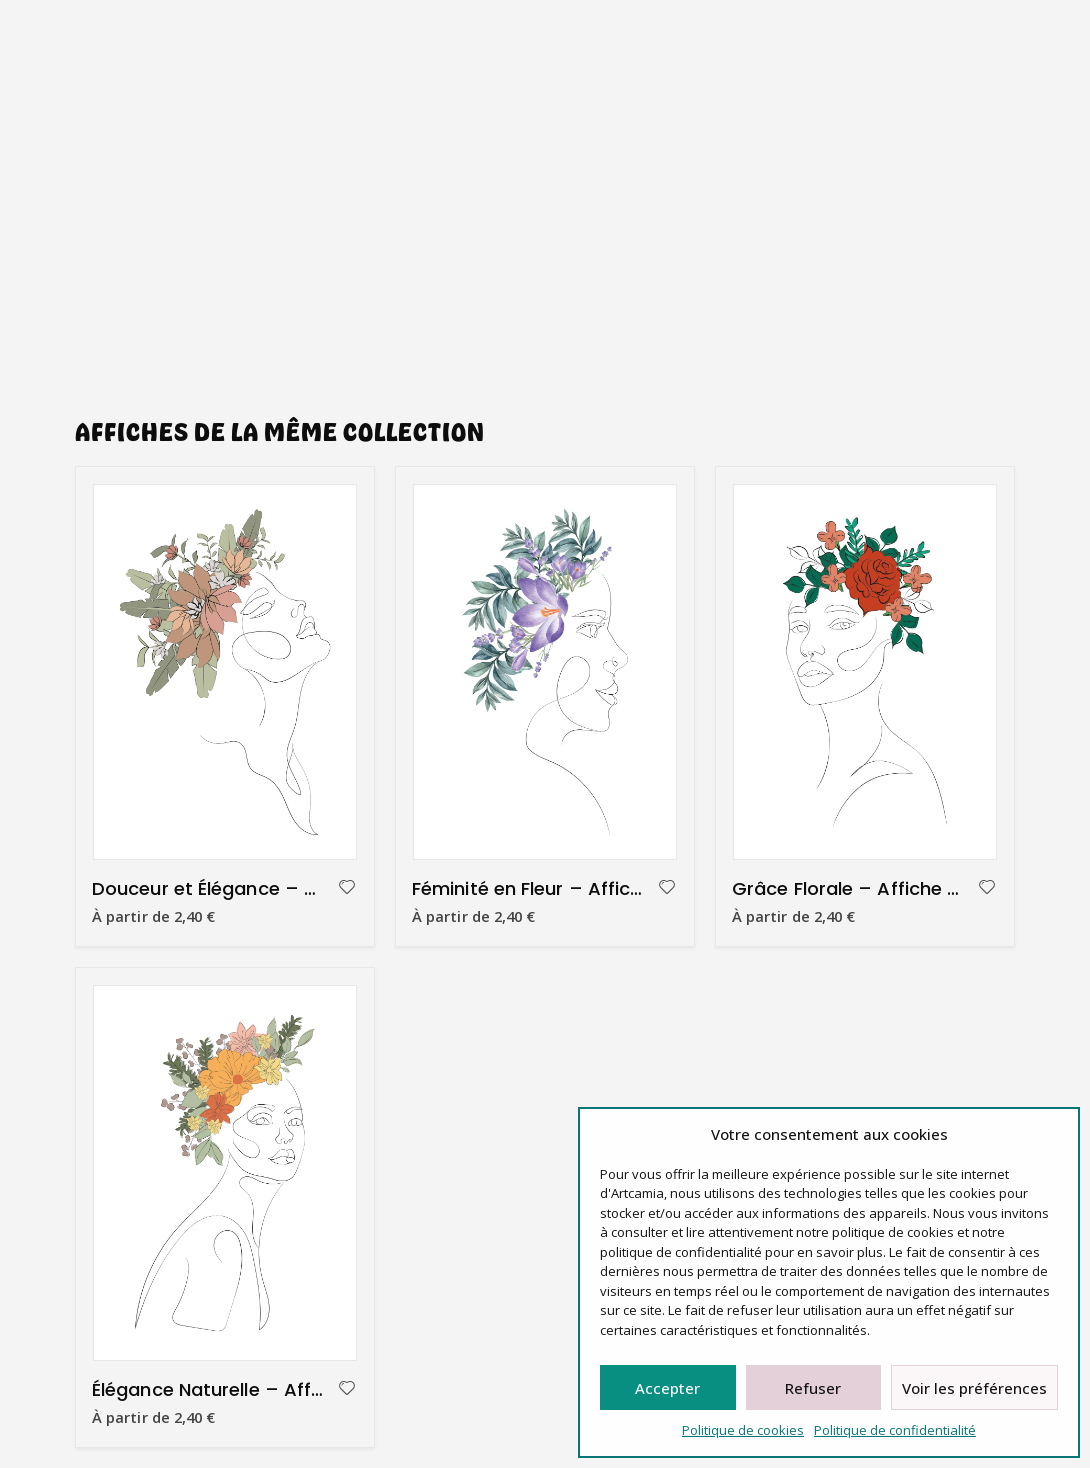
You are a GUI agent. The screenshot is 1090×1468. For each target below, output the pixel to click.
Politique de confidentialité (895, 1430)
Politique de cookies (743, 1430)
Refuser (813, 1388)
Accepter (667, 1388)
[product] (225, 672)
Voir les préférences (974, 1388)
